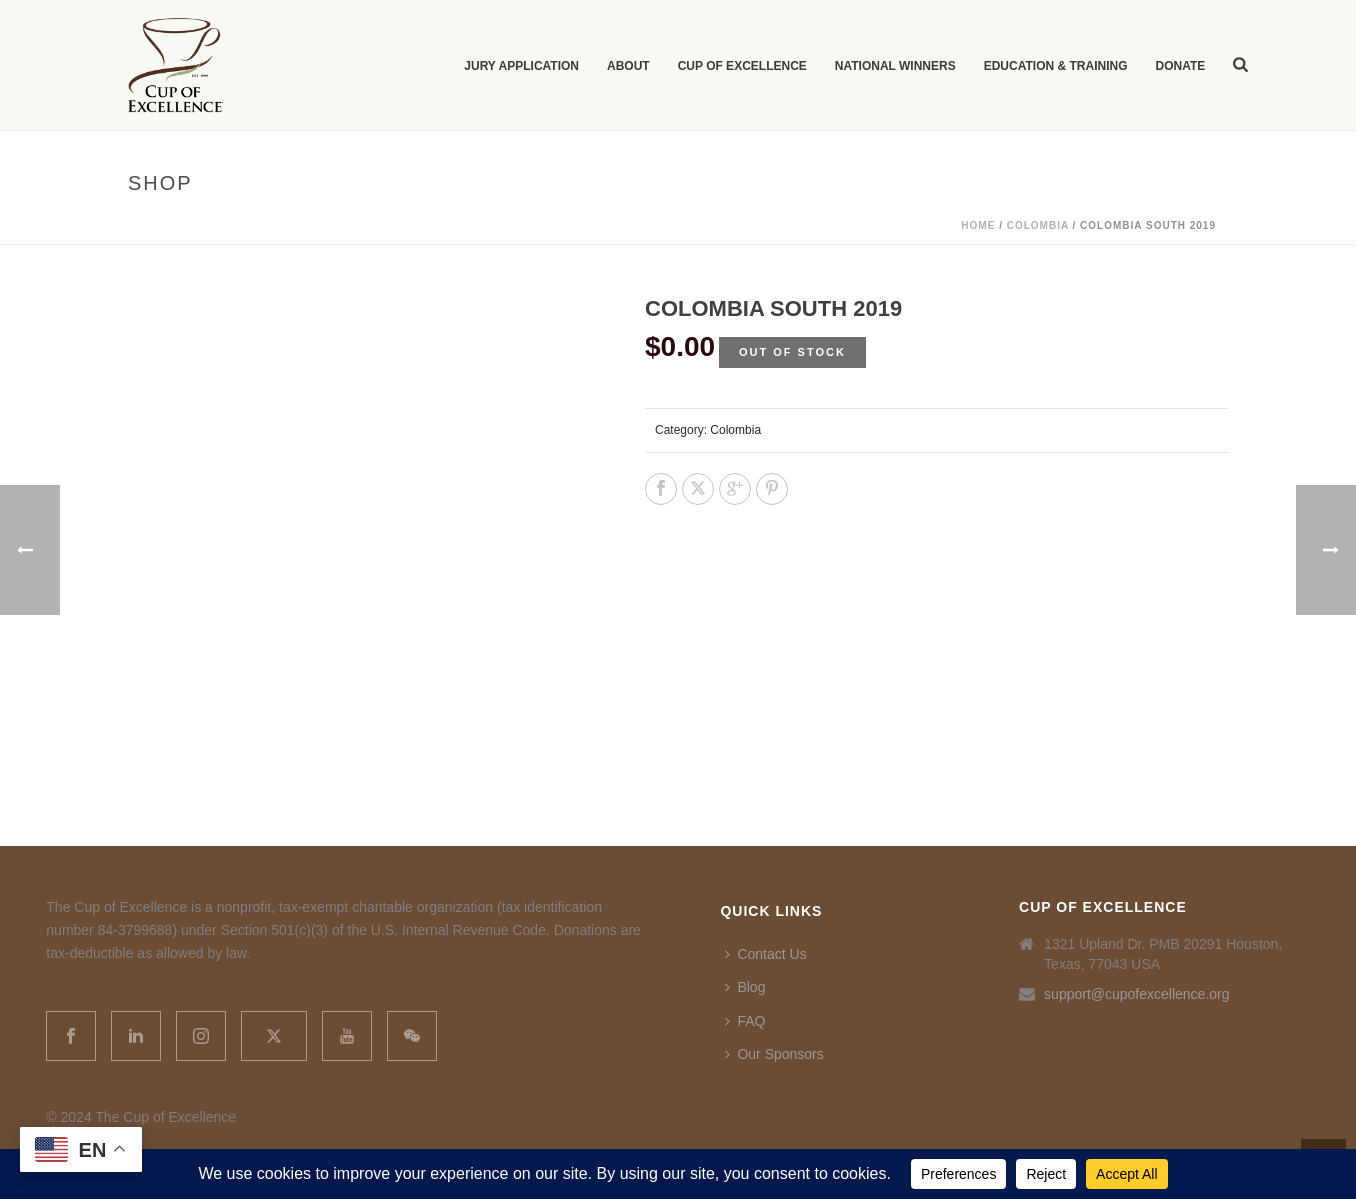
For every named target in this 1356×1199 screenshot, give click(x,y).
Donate (1180, 66)
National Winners (895, 66)
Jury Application (521, 66)
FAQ (745, 1021)
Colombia (1038, 225)
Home (978, 225)
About (628, 66)
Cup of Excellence (742, 66)
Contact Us (765, 954)
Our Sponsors (774, 1054)
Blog (745, 987)
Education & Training (1056, 66)
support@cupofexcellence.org (1136, 994)
